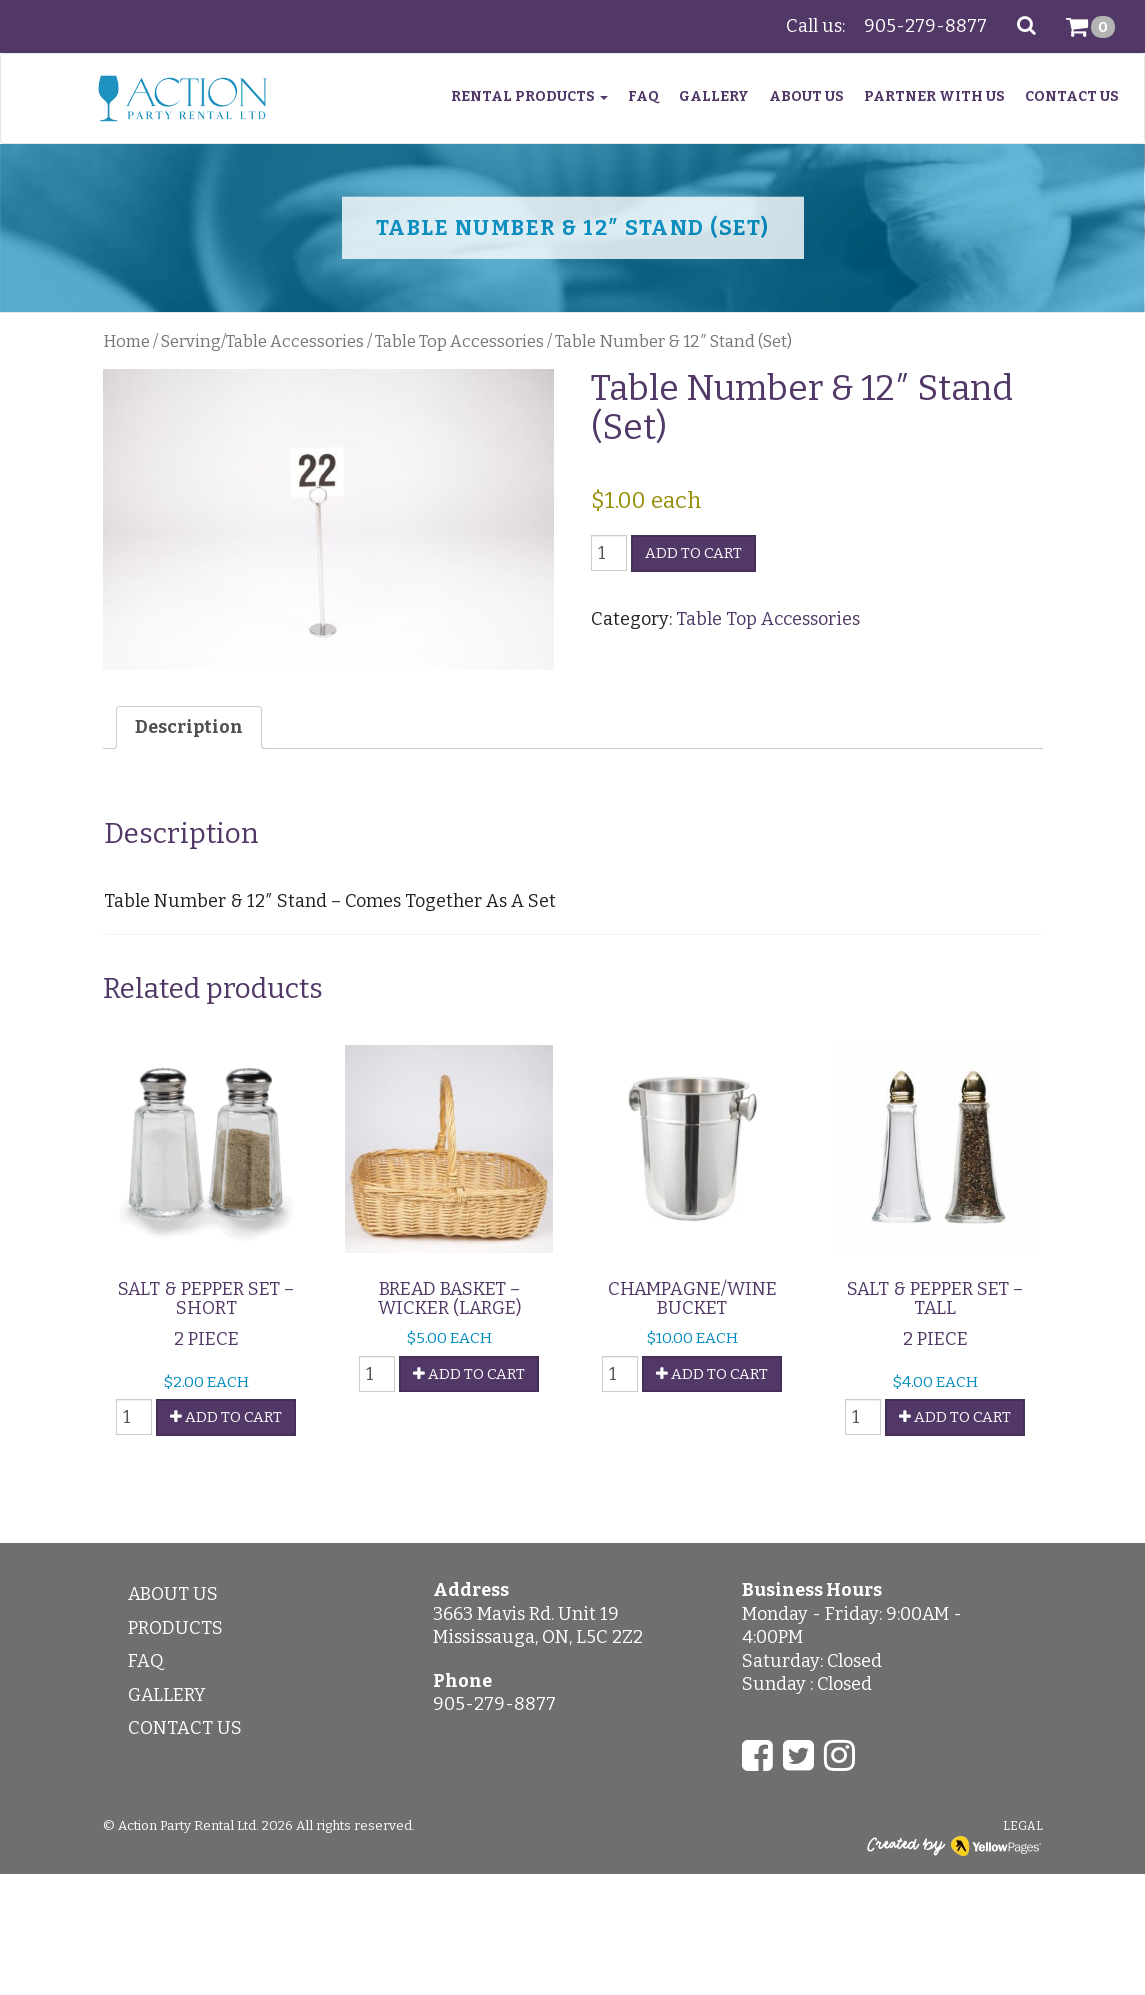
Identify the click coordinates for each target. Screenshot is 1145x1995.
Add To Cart (226, 1417)
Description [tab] (189, 727)
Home (126, 341)
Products (175, 1628)
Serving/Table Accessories (262, 341)
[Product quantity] (609, 553)
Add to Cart (693, 553)
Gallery (714, 96)
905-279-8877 (925, 26)
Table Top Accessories (459, 341)
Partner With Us (934, 96)
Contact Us (1072, 96)
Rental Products (529, 96)
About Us (806, 96)
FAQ (643, 96)
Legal (1023, 1826)
